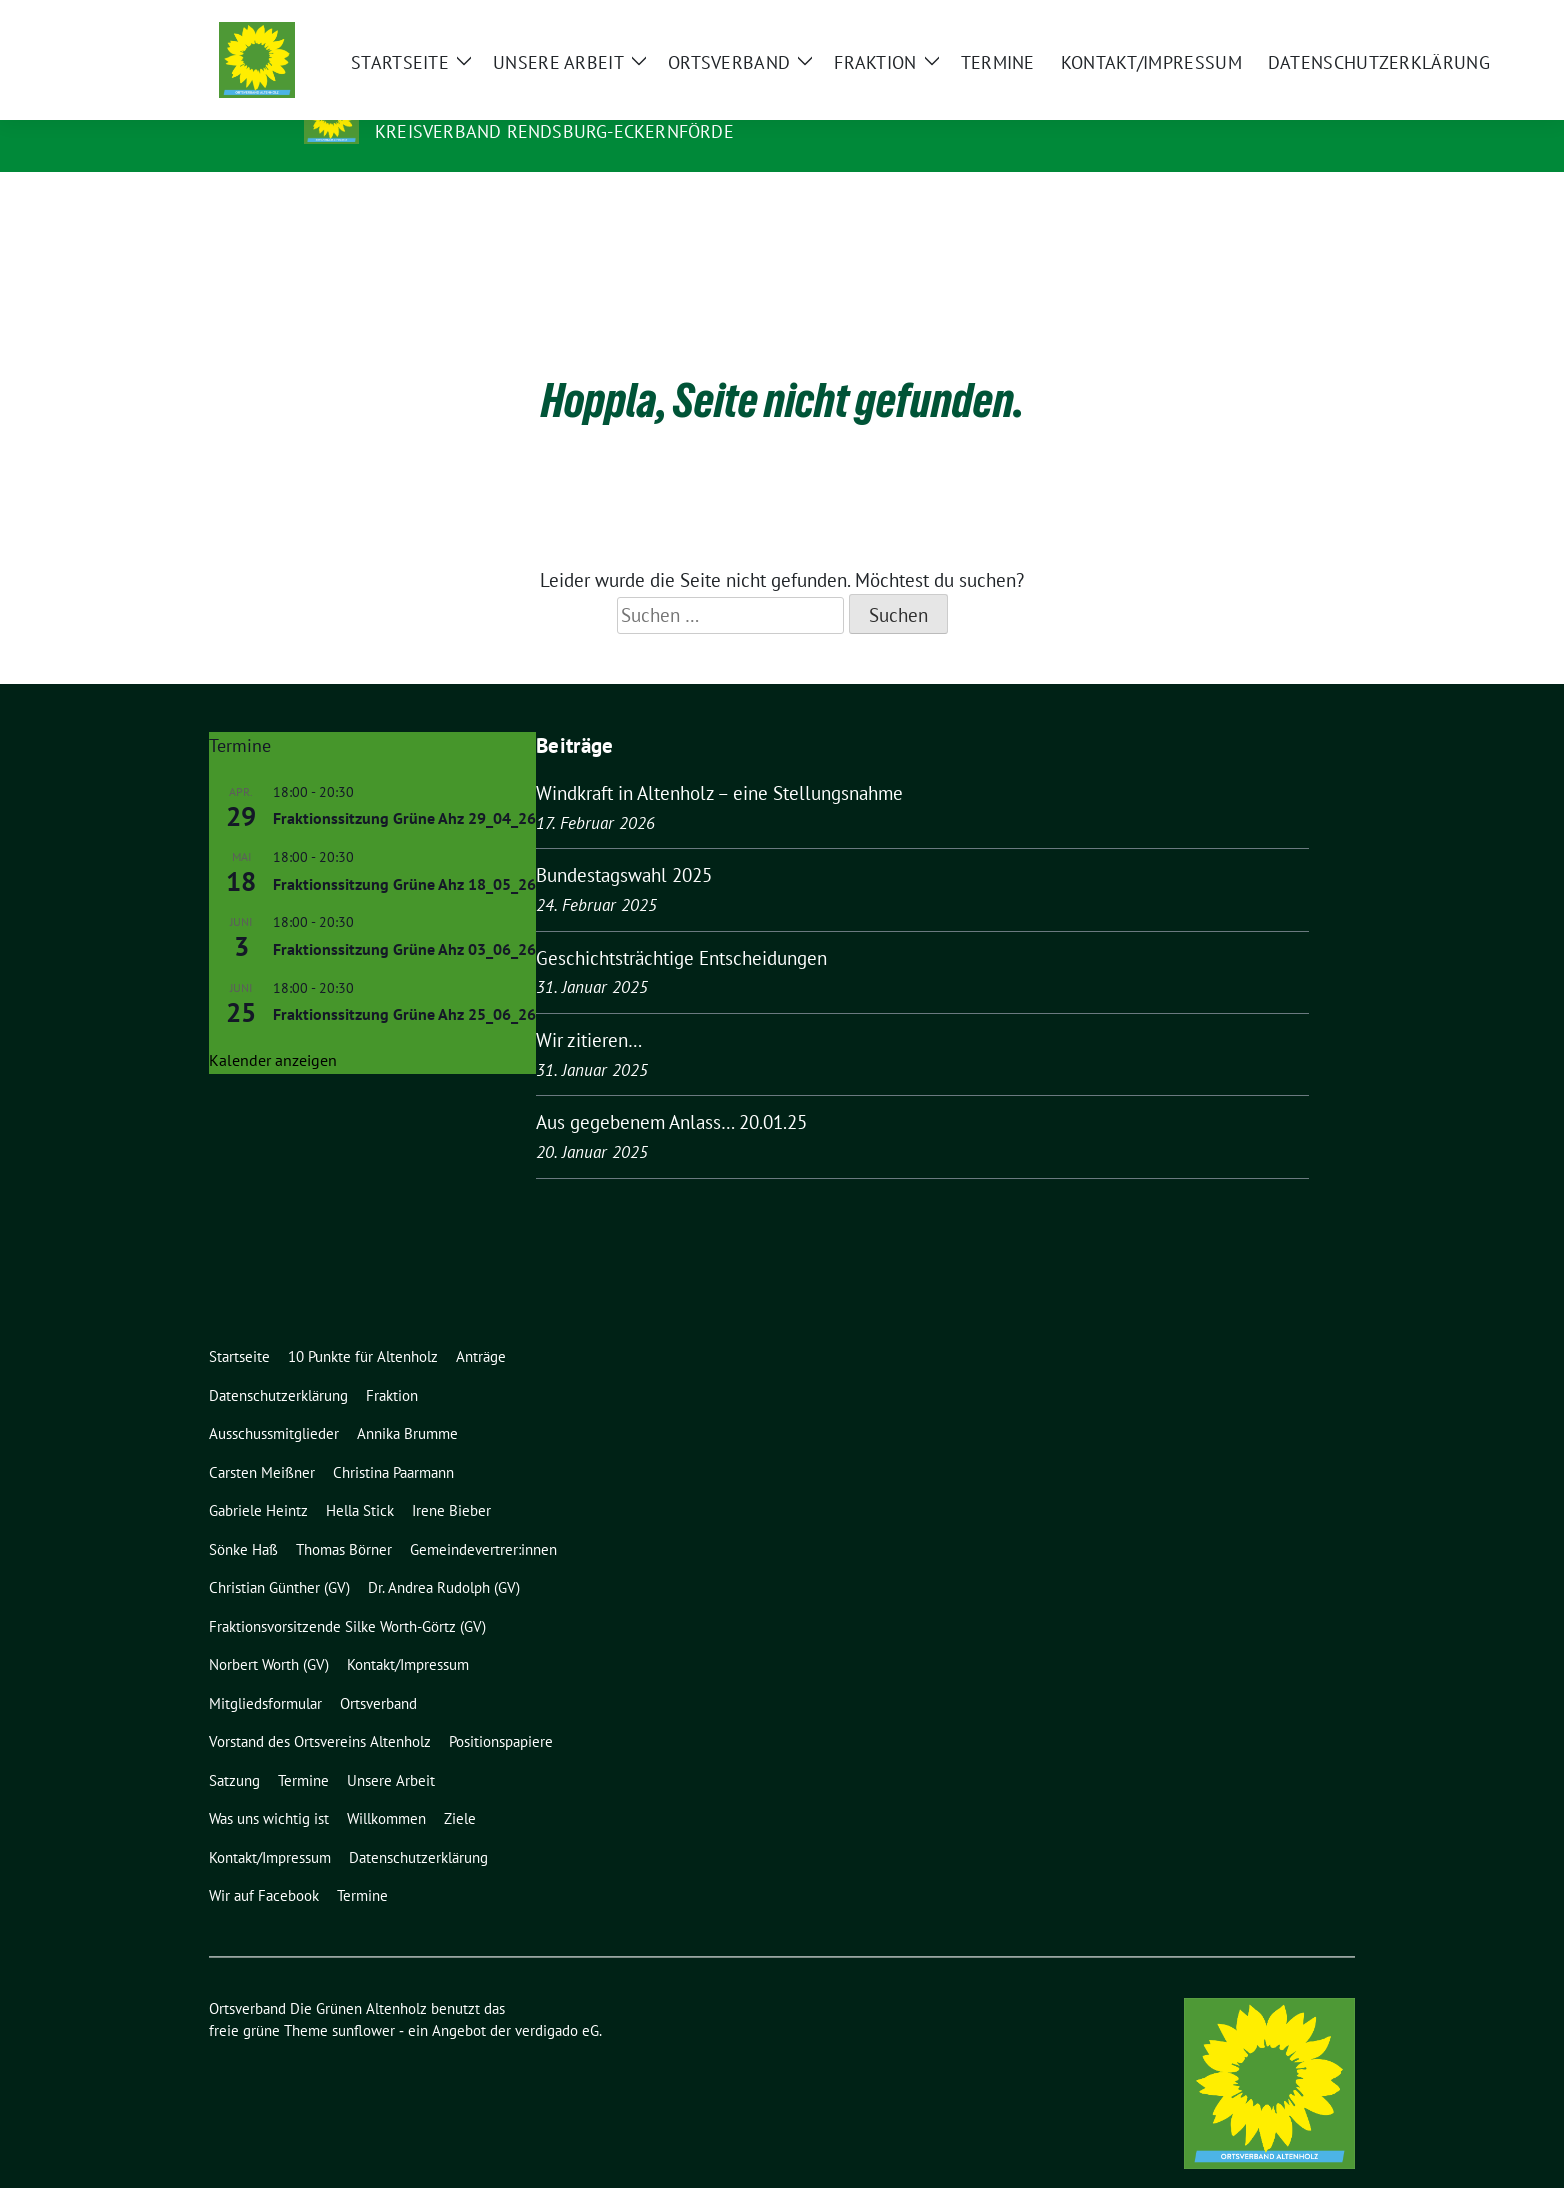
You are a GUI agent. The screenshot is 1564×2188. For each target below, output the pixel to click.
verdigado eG (557, 1999)
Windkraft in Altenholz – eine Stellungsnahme (719, 762)
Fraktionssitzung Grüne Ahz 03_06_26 (404, 918)
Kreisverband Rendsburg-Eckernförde (554, 131)
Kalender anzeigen (273, 1029)
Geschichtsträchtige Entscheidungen (681, 927)
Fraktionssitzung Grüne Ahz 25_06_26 (404, 983)
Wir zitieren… (589, 1009)
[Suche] (1291, 30)
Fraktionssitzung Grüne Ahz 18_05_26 (404, 853)
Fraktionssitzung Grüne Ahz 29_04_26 (404, 787)
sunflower (363, 1999)
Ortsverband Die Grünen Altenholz (566, 103)
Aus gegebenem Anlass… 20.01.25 (671, 1091)
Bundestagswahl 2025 (624, 844)
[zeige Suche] (1319, 30)
